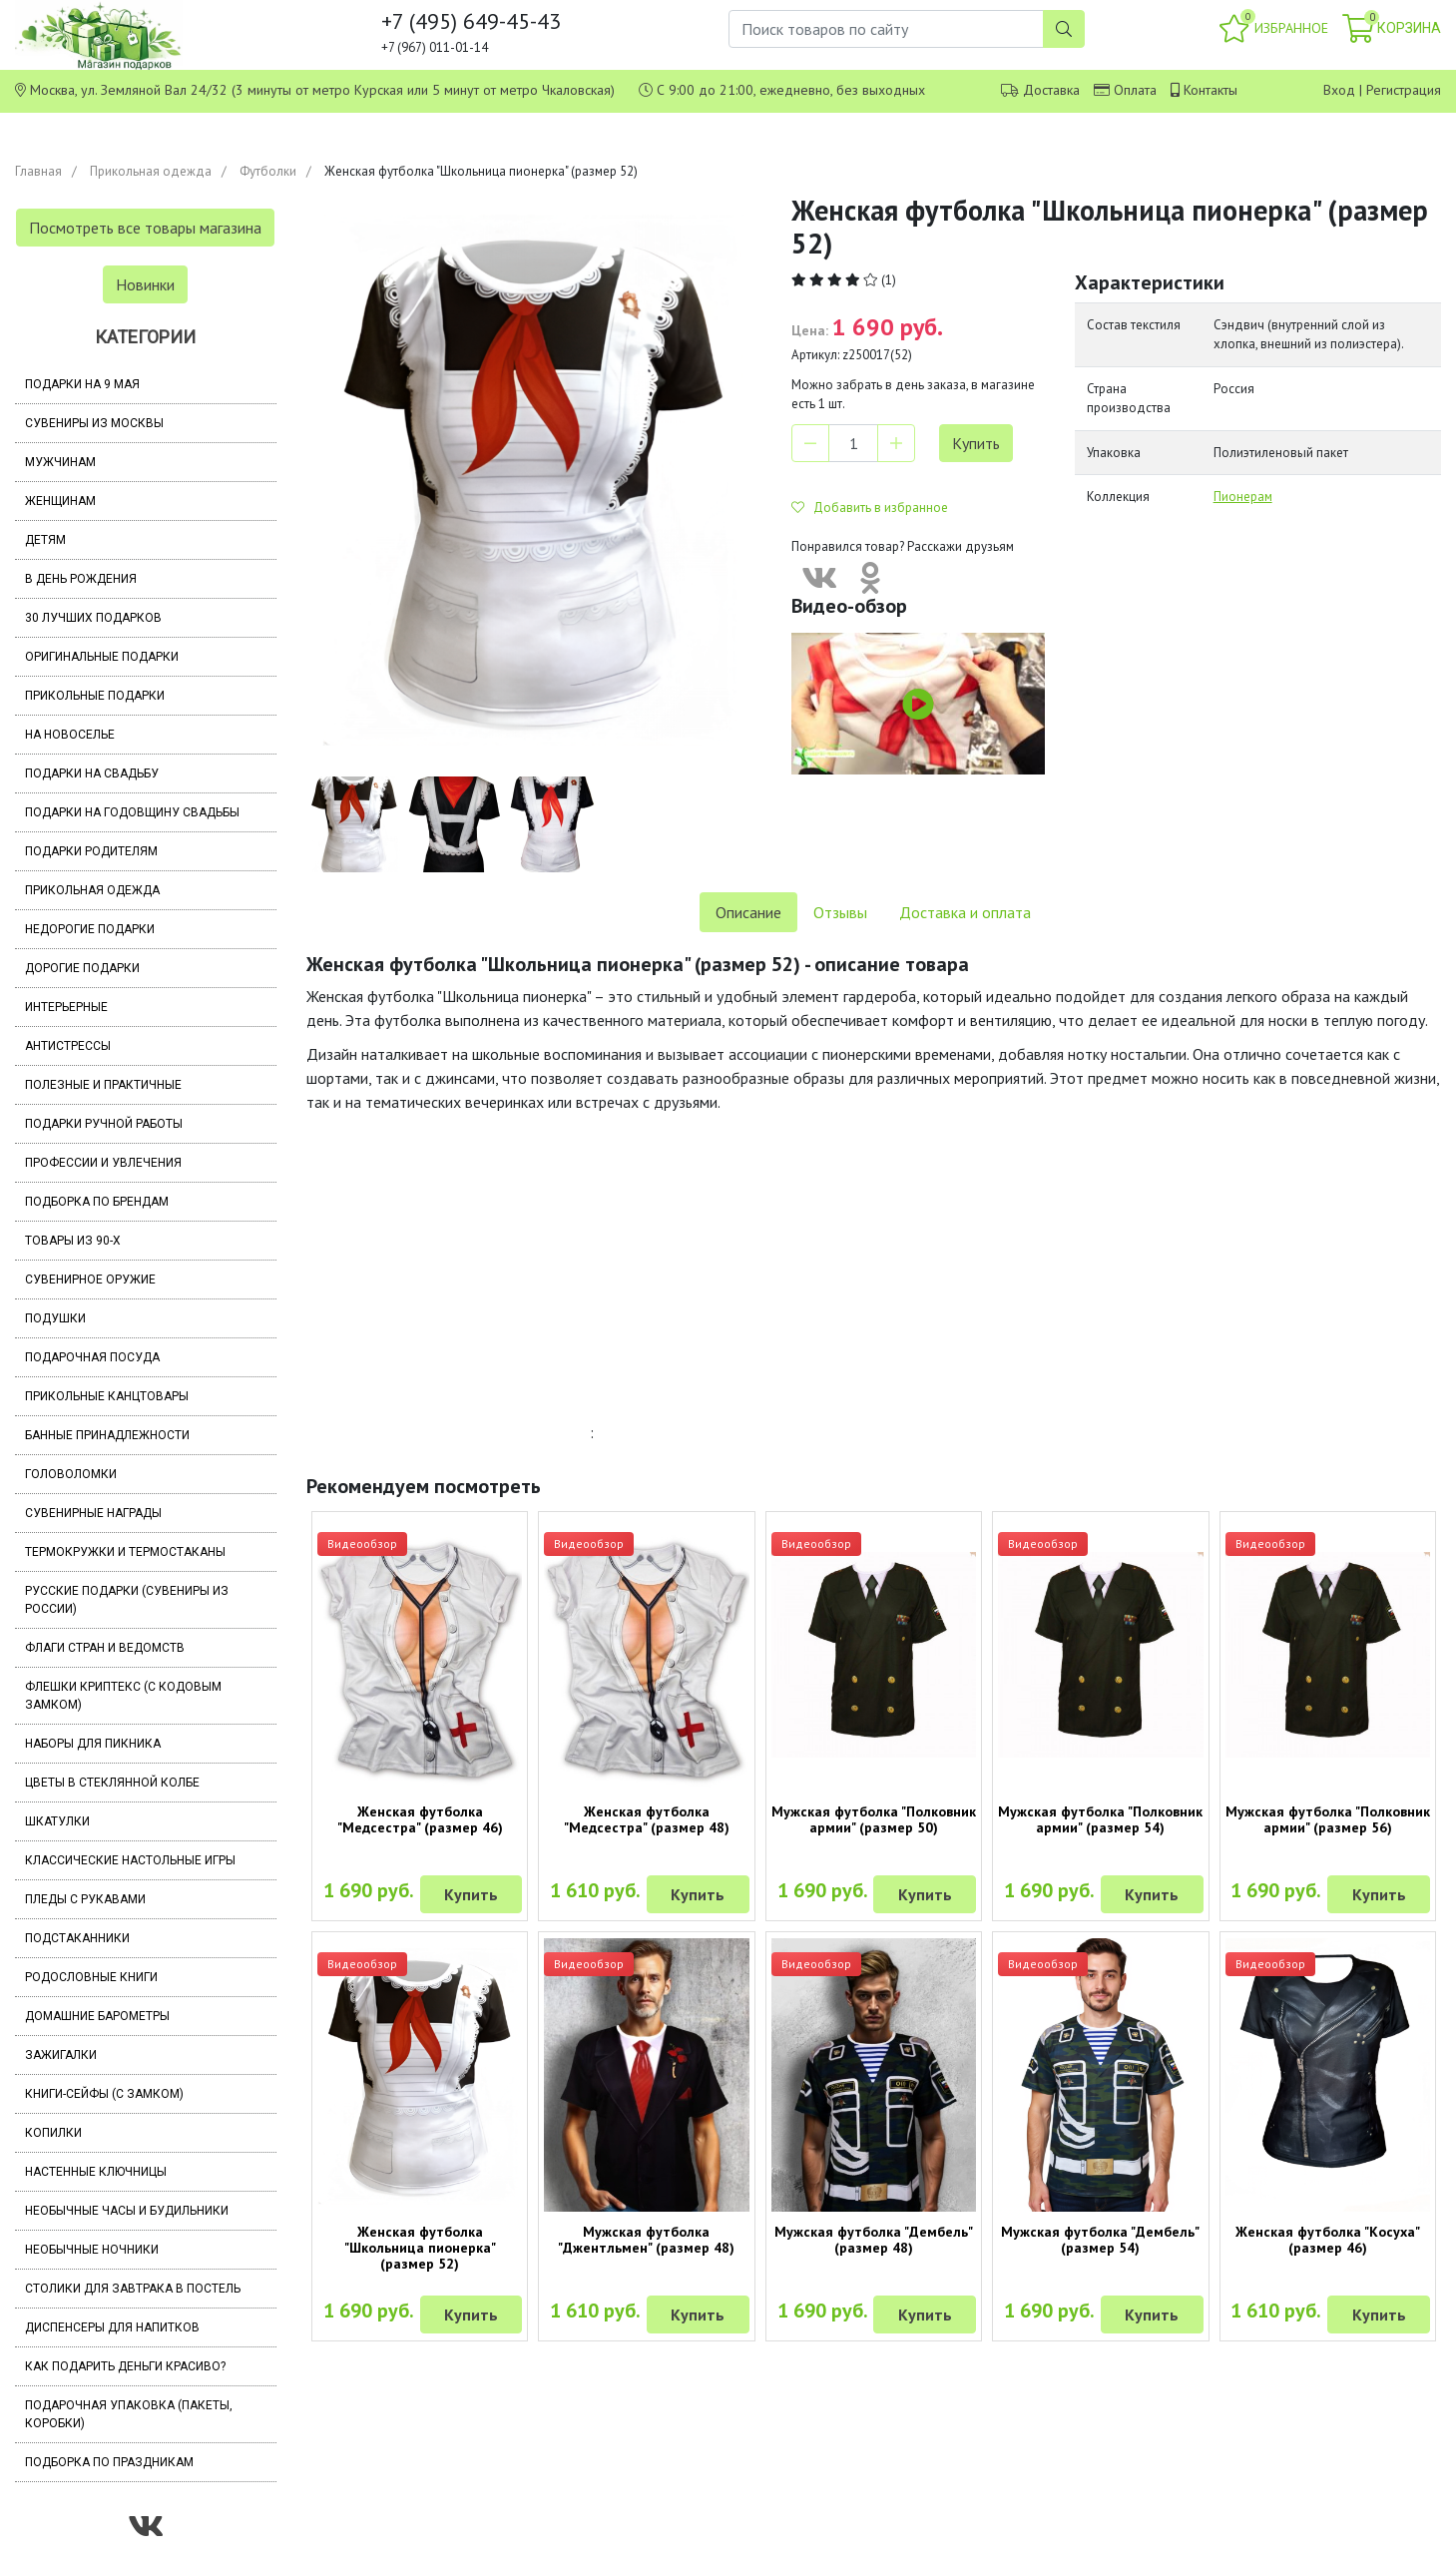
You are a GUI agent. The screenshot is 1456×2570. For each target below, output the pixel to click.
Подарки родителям (91, 851)
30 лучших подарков (93, 618)
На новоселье (70, 735)
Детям (45, 540)
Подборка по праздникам (109, 2462)
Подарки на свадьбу (92, 773)
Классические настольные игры (130, 1860)
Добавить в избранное (869, 507)
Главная (38, 171)
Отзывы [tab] (840, 912)
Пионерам (1242, 496)
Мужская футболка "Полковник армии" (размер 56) (1327, 1819)
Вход (1339, 90)
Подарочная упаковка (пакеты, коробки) (129, 2414)
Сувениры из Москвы (94, 423)
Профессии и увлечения (103, 1163)
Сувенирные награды (93, 1513)
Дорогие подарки (82, 968)
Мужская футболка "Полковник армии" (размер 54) (1100, 1819)
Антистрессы (68, 1046)
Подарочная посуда (92, 1357)
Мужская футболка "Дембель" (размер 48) (873, 2240)
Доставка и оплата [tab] (965, 912)
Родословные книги (91, 1977)
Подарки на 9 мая (82, 384)
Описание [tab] (748, 912)
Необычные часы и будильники (127, 2211)
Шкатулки (57, 1821)
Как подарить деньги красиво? (125, 2366)
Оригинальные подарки (102, 657)
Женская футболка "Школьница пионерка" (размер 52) (420, 2248)
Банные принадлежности (107, 1435)
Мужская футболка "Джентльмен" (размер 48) (646, 2240)
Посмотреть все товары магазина (145, 228)
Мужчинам (60, 462)
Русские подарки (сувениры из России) (127, 1600)
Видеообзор (362, 1543)
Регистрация (1403, 90)
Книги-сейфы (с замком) (104, 2094)
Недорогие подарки (90, 929)
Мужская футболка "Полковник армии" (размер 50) (873, 1819)
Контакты (1210, 90)
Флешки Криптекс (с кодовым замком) (123, 1696)
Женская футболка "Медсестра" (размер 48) (646, 1819)
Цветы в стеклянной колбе (112, 1783)
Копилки (53, 2133)
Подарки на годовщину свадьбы (132, 812)
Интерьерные (66, 1007)
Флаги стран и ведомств (105, 1648)
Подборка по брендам (97, 1202)
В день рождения (81, 579)
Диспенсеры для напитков (112, 2327)
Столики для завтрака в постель (133, 2289)
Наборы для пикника (93, 1744)
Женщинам (60, 501)
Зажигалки (61, 2055)
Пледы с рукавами (85, 1899)
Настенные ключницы (96, 2172)
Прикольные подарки (95, 696)
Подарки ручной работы (104, 1124)
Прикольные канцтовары (107, 1396)
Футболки (268, 171)
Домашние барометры (97, 2016)
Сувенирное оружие (90, 1279)
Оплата (1135, 90)
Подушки (55, 1318)
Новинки (145, 284)
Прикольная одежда (151, 171)
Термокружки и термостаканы (125, 1552)
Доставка (1051, 90)
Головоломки (71, 1474)
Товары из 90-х (73, 1241)
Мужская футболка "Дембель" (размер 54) (1100, 2240)
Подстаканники (77, 1938)
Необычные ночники (92, 2250)
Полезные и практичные (103, 1085)
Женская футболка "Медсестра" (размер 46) (420, 1819)
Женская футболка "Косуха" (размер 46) (1327, 2240)
